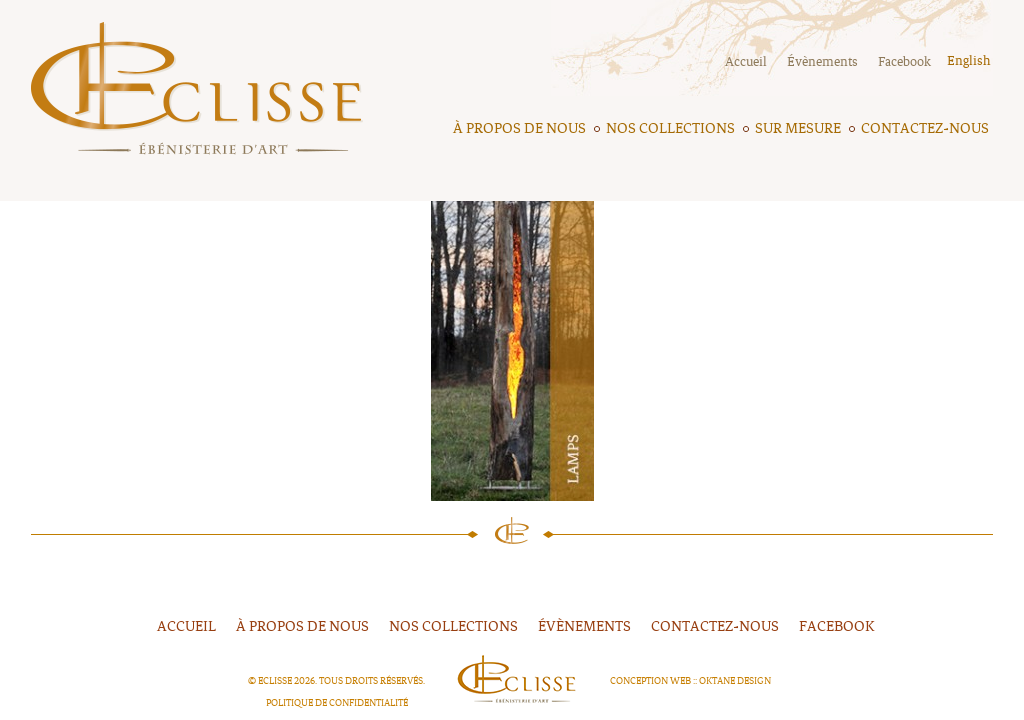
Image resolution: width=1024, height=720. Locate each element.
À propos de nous (519, 128)
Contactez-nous (925, 128)
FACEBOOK (837, 626)
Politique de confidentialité (337, 703)
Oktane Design (735, 681)
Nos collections (670, 128)
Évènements (822, 62)
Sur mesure (798, 128)
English (968, 61)
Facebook (904, 62)
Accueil (746, 62)
